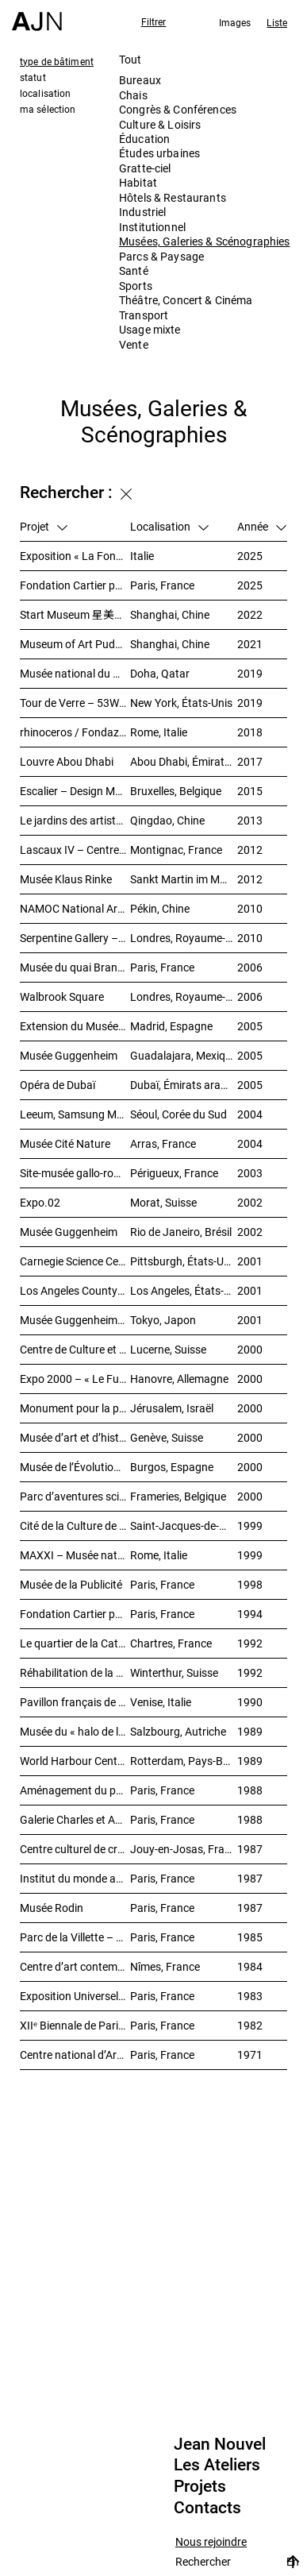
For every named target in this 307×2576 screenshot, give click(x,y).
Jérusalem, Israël (171, 1407)
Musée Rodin (51, 1907)
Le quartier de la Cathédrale (75, 1643)
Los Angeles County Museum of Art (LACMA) (75, 1290)
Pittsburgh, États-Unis (183, 1261)
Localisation (169, 526)
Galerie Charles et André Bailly (75, 1819)
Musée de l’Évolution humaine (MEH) (75, 1466)
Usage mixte (150, 329)
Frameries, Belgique (178, 1496)
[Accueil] (37, 15)
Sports (135, 285)
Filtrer (154, 21)
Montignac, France (176, 849)
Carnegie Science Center (75, 1261)
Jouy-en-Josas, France (183, 1848)
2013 (250, 820)
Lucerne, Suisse (168, 1349)
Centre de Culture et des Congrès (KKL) (75, 1349)
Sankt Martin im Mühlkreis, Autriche (183, 878)
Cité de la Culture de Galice (75, 1525)
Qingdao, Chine (167, 820)
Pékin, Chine (160, 908)
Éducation (144, 138)
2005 (250, 1025)
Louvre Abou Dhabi (66, 761)
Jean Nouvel (220, 2444)
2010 (250, 908)
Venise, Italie (160, 1701)
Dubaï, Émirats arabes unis (183, 1084)
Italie (142, 555)
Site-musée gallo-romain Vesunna (75, 1172)
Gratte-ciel (145, 168)
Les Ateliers (217, 2464)
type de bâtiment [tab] (57, 61)
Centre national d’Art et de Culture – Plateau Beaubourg (75, 2054)
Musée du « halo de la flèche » (75, 1731)
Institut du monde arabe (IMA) (75, 1878)
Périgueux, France (174, 1172)
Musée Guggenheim (68, 1055)
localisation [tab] (45, 93)
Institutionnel (152, 226)
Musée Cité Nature (65, 1143)
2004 (250, 1114)
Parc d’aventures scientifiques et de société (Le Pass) (75, 1496)
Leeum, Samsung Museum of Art (75, 1114)
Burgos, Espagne (171, 1466)
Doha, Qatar (160, 673)
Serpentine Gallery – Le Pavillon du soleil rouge (75, 937)
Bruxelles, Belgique (175, 790)
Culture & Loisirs (160, 124)
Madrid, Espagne (171, 1025)
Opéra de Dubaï (57, 1084)
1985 (250, 1937)
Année (261, 526)
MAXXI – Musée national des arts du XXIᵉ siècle (75, 1554)
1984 (250, 1966)
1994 (250, 1613)
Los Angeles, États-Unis (183, 1290)
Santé (133, 270)
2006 (250, 967)
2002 (250, 1202)
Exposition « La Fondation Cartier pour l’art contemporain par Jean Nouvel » (75, 555)
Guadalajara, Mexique (183, 1055)
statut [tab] (33, 77)
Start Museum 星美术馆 (75, 614)
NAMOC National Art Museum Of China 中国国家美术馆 (75, 908)
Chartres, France (171, 1643)
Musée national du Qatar (75, 673)
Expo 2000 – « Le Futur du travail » (75, 1378)
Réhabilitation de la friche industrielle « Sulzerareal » (75, 1672)
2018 (250, 732)
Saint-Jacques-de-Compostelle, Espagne (183, 1525)
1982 (250, 2025)
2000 (250, 1349)
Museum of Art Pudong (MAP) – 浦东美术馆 (75, 643)
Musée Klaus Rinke (66, 878)
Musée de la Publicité (71, 1584)
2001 (250, 1261)
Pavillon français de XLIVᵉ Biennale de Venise (75, 1701)
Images (235, 22)
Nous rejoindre (211, 2542)
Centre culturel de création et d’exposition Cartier (75, 1848)
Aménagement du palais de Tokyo (75, 1790)
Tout (130, 59)
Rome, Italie (158, 732)
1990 (250, 1701)
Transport (143, 314)
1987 (250, 1848)
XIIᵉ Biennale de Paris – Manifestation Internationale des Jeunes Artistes (75, 2025)
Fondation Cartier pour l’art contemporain (75, 1613)
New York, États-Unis (181, 702)
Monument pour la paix (75, 1407)
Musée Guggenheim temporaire (75, 1319)
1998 (250, 1584)
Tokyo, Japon (163, 1319)
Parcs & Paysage (161, 256)
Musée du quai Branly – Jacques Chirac (75, 967)
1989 (250, 1731)
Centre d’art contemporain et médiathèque (75, 1966)
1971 (250, 2054)
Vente (133, 344)
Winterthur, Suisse (174, 1672)
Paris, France (162, 585)
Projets (200, 2486)
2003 (250, 1172)
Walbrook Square (62, 996)
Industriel (142, 211)
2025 (250, 555)
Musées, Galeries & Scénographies (204, 241)
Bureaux (140, 79)
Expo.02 (40, 1202)
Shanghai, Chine (169, 614)
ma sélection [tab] (47, 108)
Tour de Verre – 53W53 (75, 702)
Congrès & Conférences (177, 109)
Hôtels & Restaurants (172, 197)
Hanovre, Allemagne (179, 1378)
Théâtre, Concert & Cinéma (186, 299)
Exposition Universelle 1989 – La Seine (75, 1995)
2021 (250, 643)
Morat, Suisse (163, 1202)
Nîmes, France (165, 1966)
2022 (250, 614)
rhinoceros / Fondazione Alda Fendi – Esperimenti (75, 732)
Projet (43, 526)
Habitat (138, 182)
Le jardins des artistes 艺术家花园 (75, 820)
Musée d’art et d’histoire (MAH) (75, 1437)
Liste (277, 22)
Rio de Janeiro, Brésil (181, 1231)
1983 (250, 1995)
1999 (250, 1525)
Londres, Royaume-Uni (183, 937)
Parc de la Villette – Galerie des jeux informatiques (75, 1937)
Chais (133, 94)
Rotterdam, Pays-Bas (182, 1760)
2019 (250, 673)
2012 (250, 849)
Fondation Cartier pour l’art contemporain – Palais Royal (75, 585)
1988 (250, 1790)
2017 (250, 761)
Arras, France (163, 1143)
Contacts (207, 2507)
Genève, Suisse (166, 1437)
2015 (250, 790)
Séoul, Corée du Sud (178, 1114)
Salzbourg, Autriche (178, 1731)
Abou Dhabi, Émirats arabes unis (183, 761)
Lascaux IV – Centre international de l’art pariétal (75, 849)
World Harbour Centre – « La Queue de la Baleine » (75, 1760)
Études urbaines (159, 152)
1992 (250, 1643)
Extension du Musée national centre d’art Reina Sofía (75, 1025)
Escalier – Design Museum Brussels (75, 790)
